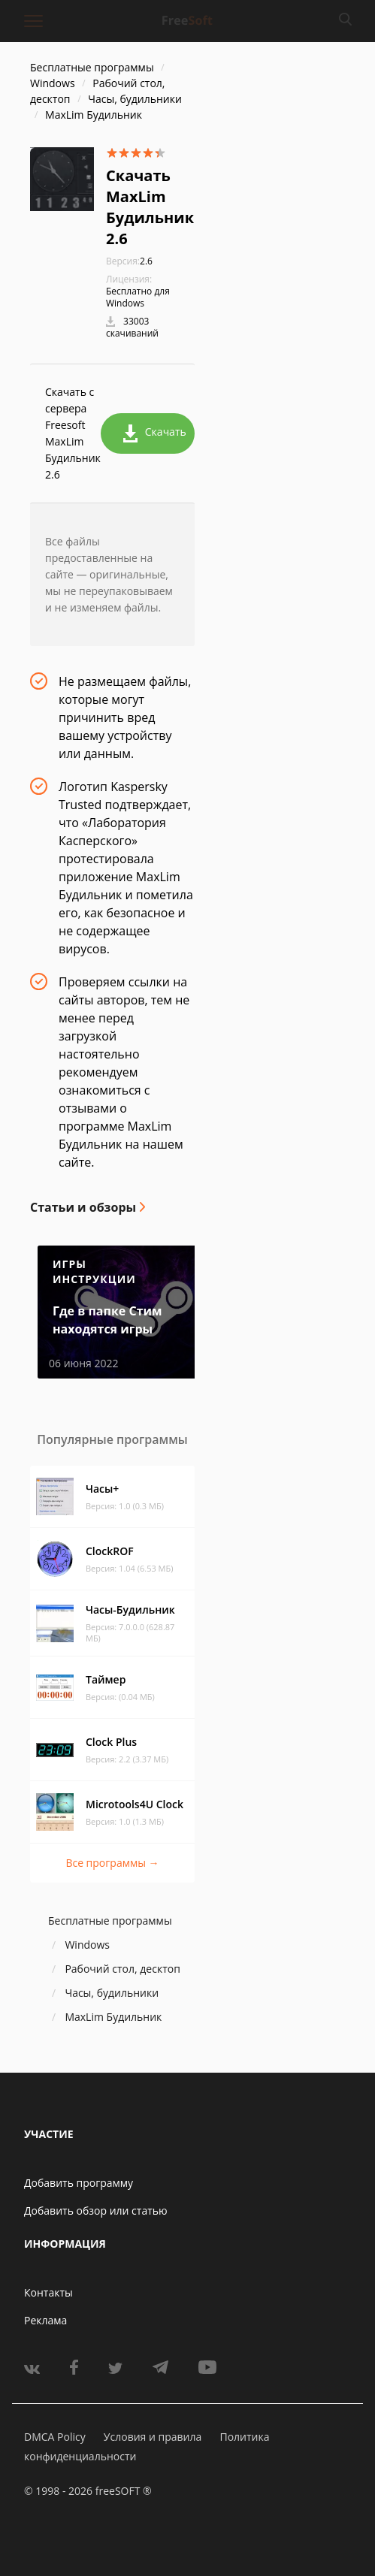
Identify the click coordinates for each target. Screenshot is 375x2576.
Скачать (154, 433)
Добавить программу (78, 2183)
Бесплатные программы (92, 67)
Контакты (48, 2292)
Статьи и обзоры (83, 1207)
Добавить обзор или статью (96, 2210)
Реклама (45, 2320)
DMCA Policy (55, 2437)
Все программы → (112, 1863)
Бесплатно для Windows (138, 297)
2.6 (129, 261)
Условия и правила (152, 2437)
